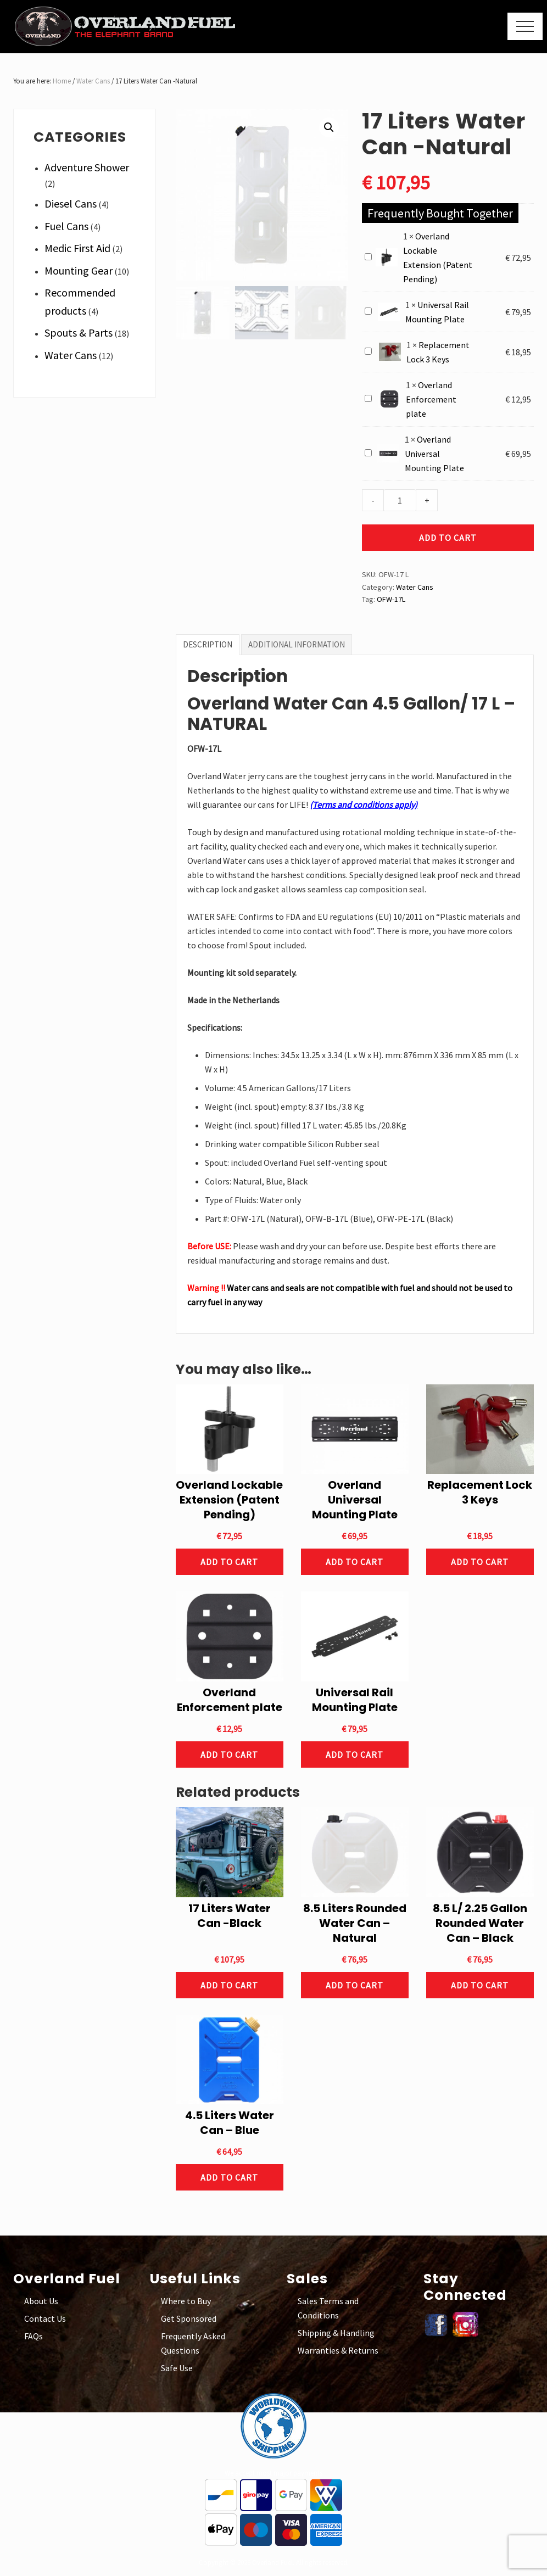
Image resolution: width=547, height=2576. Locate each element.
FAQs (33, 2336)
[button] (525, 26)
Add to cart (448, 537)
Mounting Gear (78, 270)
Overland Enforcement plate (431, 399)
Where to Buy (186, 2300)
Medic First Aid (77, 248)
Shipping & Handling (336, 2332)
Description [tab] (207, 644)
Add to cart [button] (229, 1561)
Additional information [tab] (296, 644)
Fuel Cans (66, 226)
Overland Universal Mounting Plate (434, 453)
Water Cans (93, 80)
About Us (41, 2300)
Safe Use (177, 2367)
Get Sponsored (188, 2318)
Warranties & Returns (338, 2350)
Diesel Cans (70, 203)
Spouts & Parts (78, 332)
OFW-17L (391, 599)
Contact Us (45, 2318)
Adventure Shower (86, 167)
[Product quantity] (400, 500)
